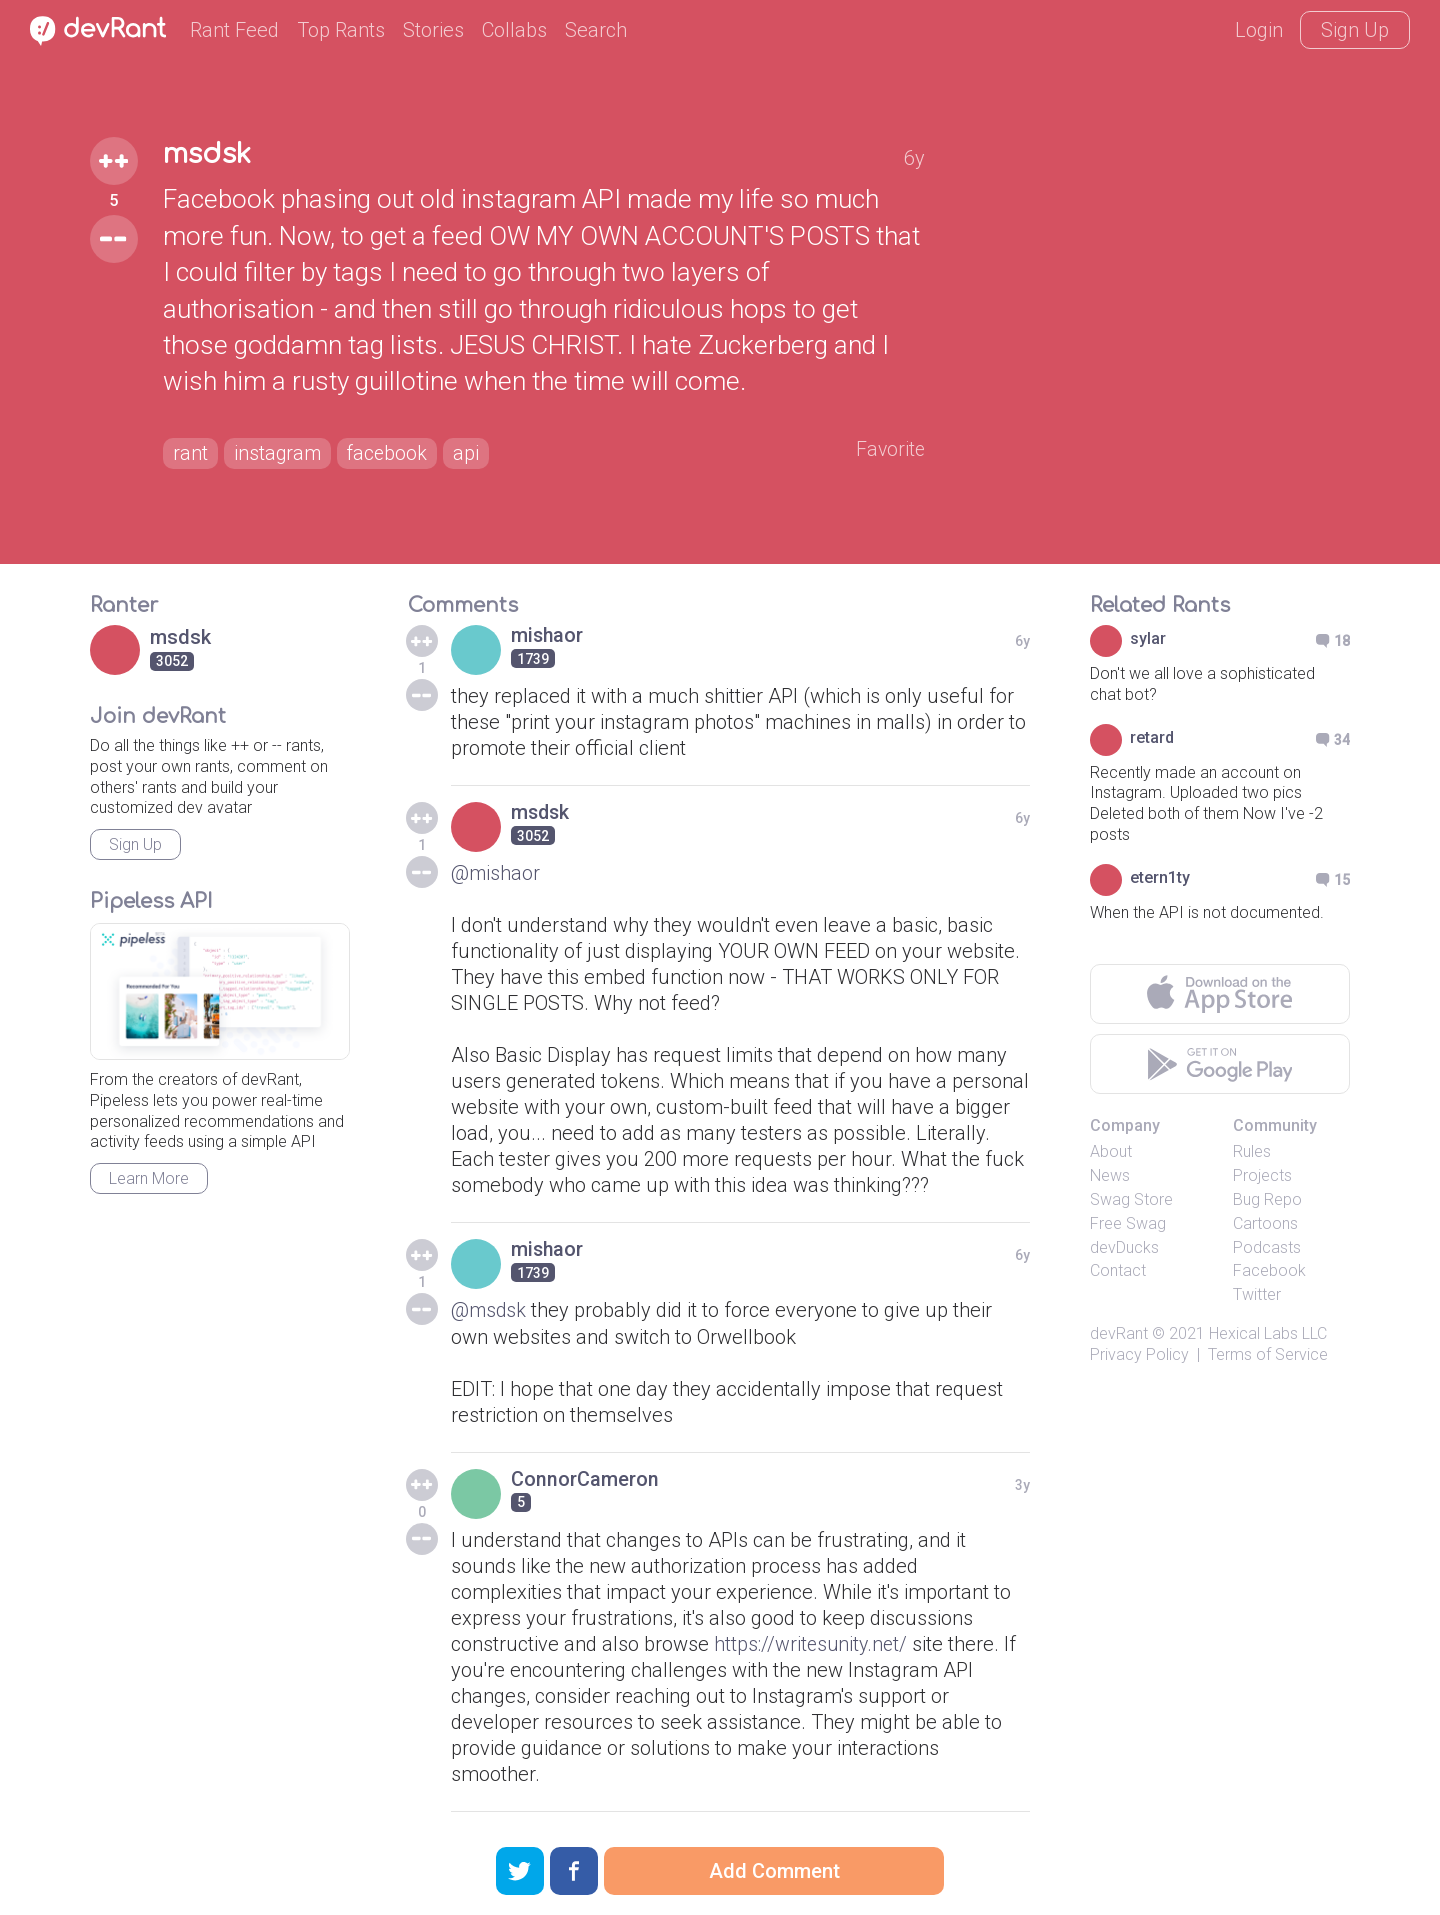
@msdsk (489, 1310)
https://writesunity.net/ (812, 1643)
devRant (1119, 1333)
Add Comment (774, 1871)
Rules (1252, 1151)
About (1111, 1151)
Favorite (889, 450)
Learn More (149, 1178)
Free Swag (1128, 1223)
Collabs (514, 30)
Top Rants (341, 30)
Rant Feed (234, 30)
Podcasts (1267, 1247)
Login (1259, 30)
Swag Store (1131, 1199)
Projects (1262, 1175)
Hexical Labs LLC (1268, 1333)
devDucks (1124, 1247)
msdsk (209, 154)
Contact (1118, 1270)
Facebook (1269, 1270)
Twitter (1257, 1294)
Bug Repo (1267, 1199)
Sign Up (1355, 30)
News (1110, 1175)
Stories (433, 30)
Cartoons (1265, 1223)
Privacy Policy (1139, 1354)
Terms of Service (1268, 1354)
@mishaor (496, 873)
